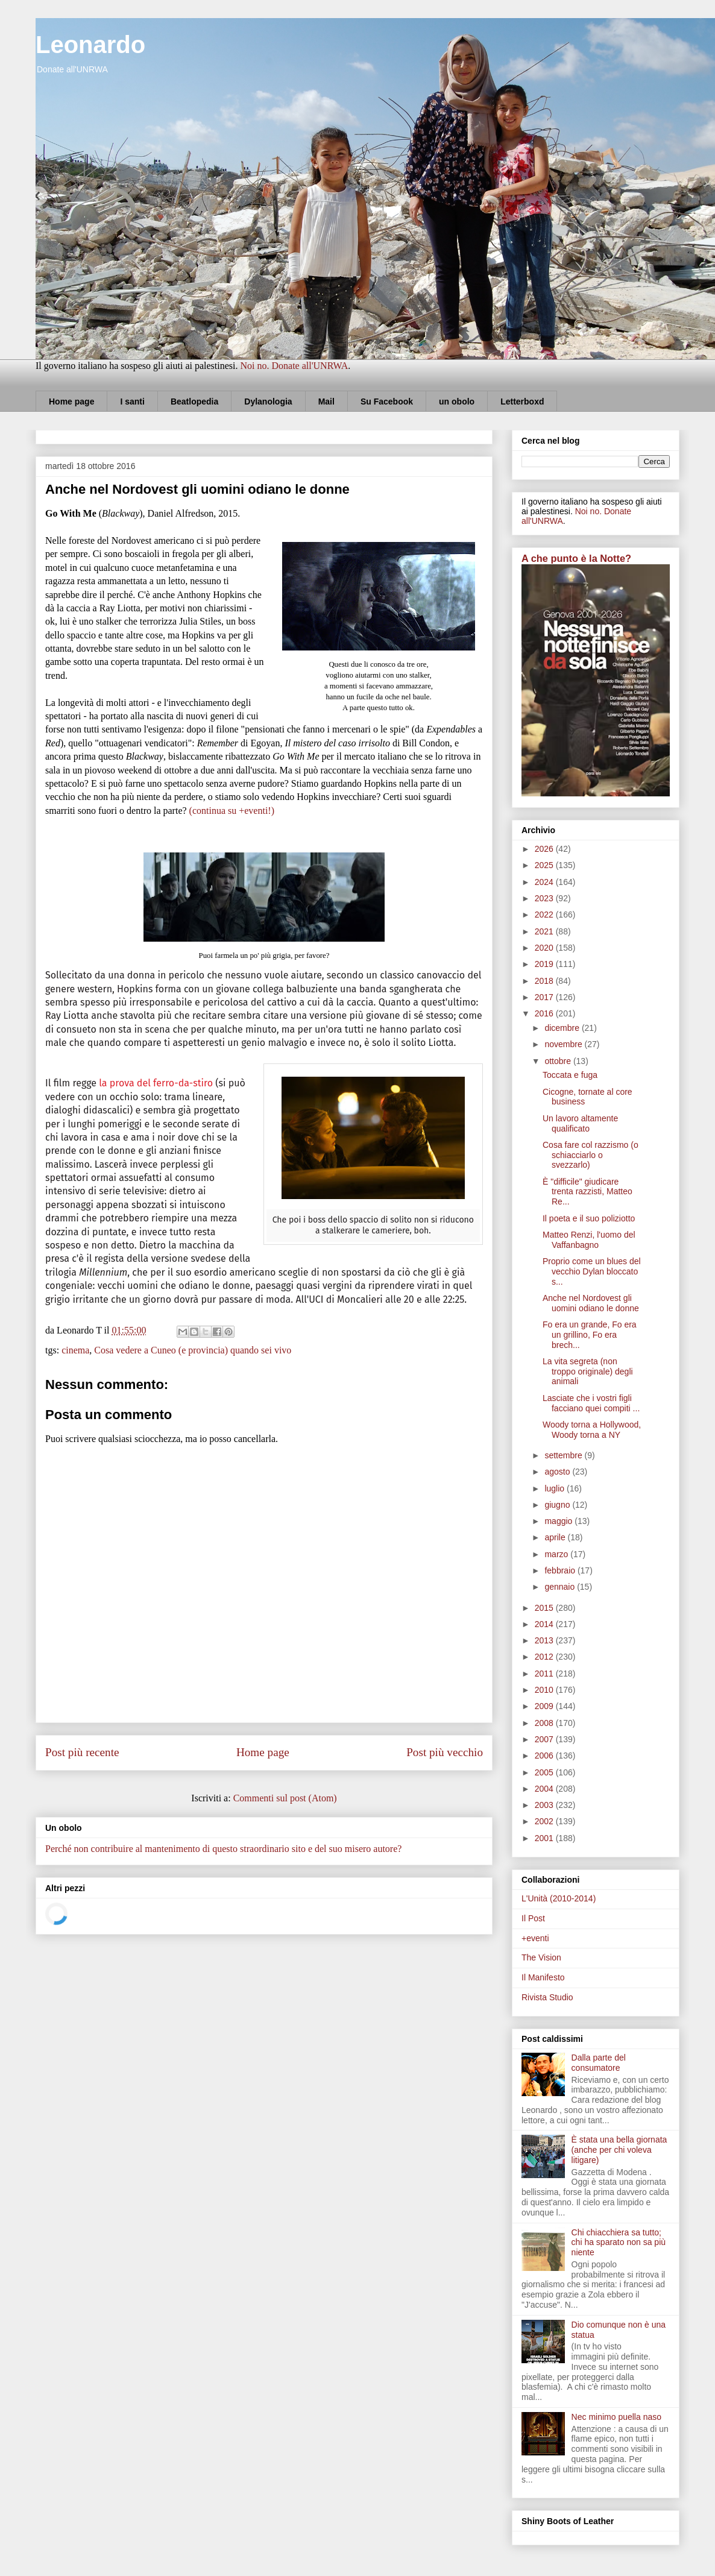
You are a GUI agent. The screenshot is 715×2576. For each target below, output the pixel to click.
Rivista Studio (547, 1997)
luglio (555, 1488)
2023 (545, 898)
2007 (545, 1739)
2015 (545, 1608)
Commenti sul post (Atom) (285, 1798)
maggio (559, 1521)
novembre (564, 1044)
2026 (545, 849)
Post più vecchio (444, 1752)
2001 (545, 1838)
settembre (564, 1455)
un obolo (456, 401)
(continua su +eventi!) (231, 810)
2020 (545, 948)
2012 (545, 1656)
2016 (545, 1013)
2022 (545, 914)
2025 (545, 865)
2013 (545, 1640)
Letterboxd (522, 401)
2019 (545, 964)
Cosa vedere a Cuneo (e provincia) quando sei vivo (192, 1350)
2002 (545, 1821)
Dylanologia (268, 401)
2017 (545, 997)
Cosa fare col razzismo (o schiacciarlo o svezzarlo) (590, 1155)
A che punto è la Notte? (576, 558)
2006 (545, 1755)
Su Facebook (387, 401)
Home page (71, 401)
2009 (545, 1706)
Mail (326, 401)
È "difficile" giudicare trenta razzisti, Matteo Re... (587, 1192)
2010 (545, 1690)
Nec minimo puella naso (616, 2417)
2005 (545, 1772)
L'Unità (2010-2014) (558, 1898)
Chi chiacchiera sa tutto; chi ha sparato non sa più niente (619, 2243)
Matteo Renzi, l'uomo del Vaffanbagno (589, 1240)
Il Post (533, 1918)
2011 (545, 1673)
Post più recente (82, 1752)
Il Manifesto (543, 1977)
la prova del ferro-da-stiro (156, 1083)
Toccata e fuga (570, 1075)
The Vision (541, 1957)
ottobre (558, 1061)
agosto (558, 1471)
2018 (545, 981)
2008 (545, 1723)
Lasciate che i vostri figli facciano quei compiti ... (591, 1403)
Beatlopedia (194, 401)
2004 (545, 1788)
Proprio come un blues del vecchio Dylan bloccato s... (592, 1271)
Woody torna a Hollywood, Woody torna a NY (592, 1430)
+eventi (535, 1938)
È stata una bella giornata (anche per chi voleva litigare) (619, 2150)
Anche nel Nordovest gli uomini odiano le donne (591, 1303)
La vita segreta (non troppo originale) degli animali (588, 1371)
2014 (545, 1624)
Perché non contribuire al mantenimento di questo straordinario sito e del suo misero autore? (223, 1849)
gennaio (560, 1587)
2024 (545, 882)
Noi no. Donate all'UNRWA (294, 366)
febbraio (560, 1570)
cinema (75, 1350)
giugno (558, 1505)
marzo (557, 1554)
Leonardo (90, 44)
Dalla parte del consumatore (599, 2063)
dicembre (562, 1028)
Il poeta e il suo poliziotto (589, 1218)
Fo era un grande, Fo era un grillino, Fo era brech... (590, 1335)
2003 (545, 1805)
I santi (132, 401)
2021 (545, 931)
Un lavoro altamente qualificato (580, 1123)
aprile (555, 1537)
